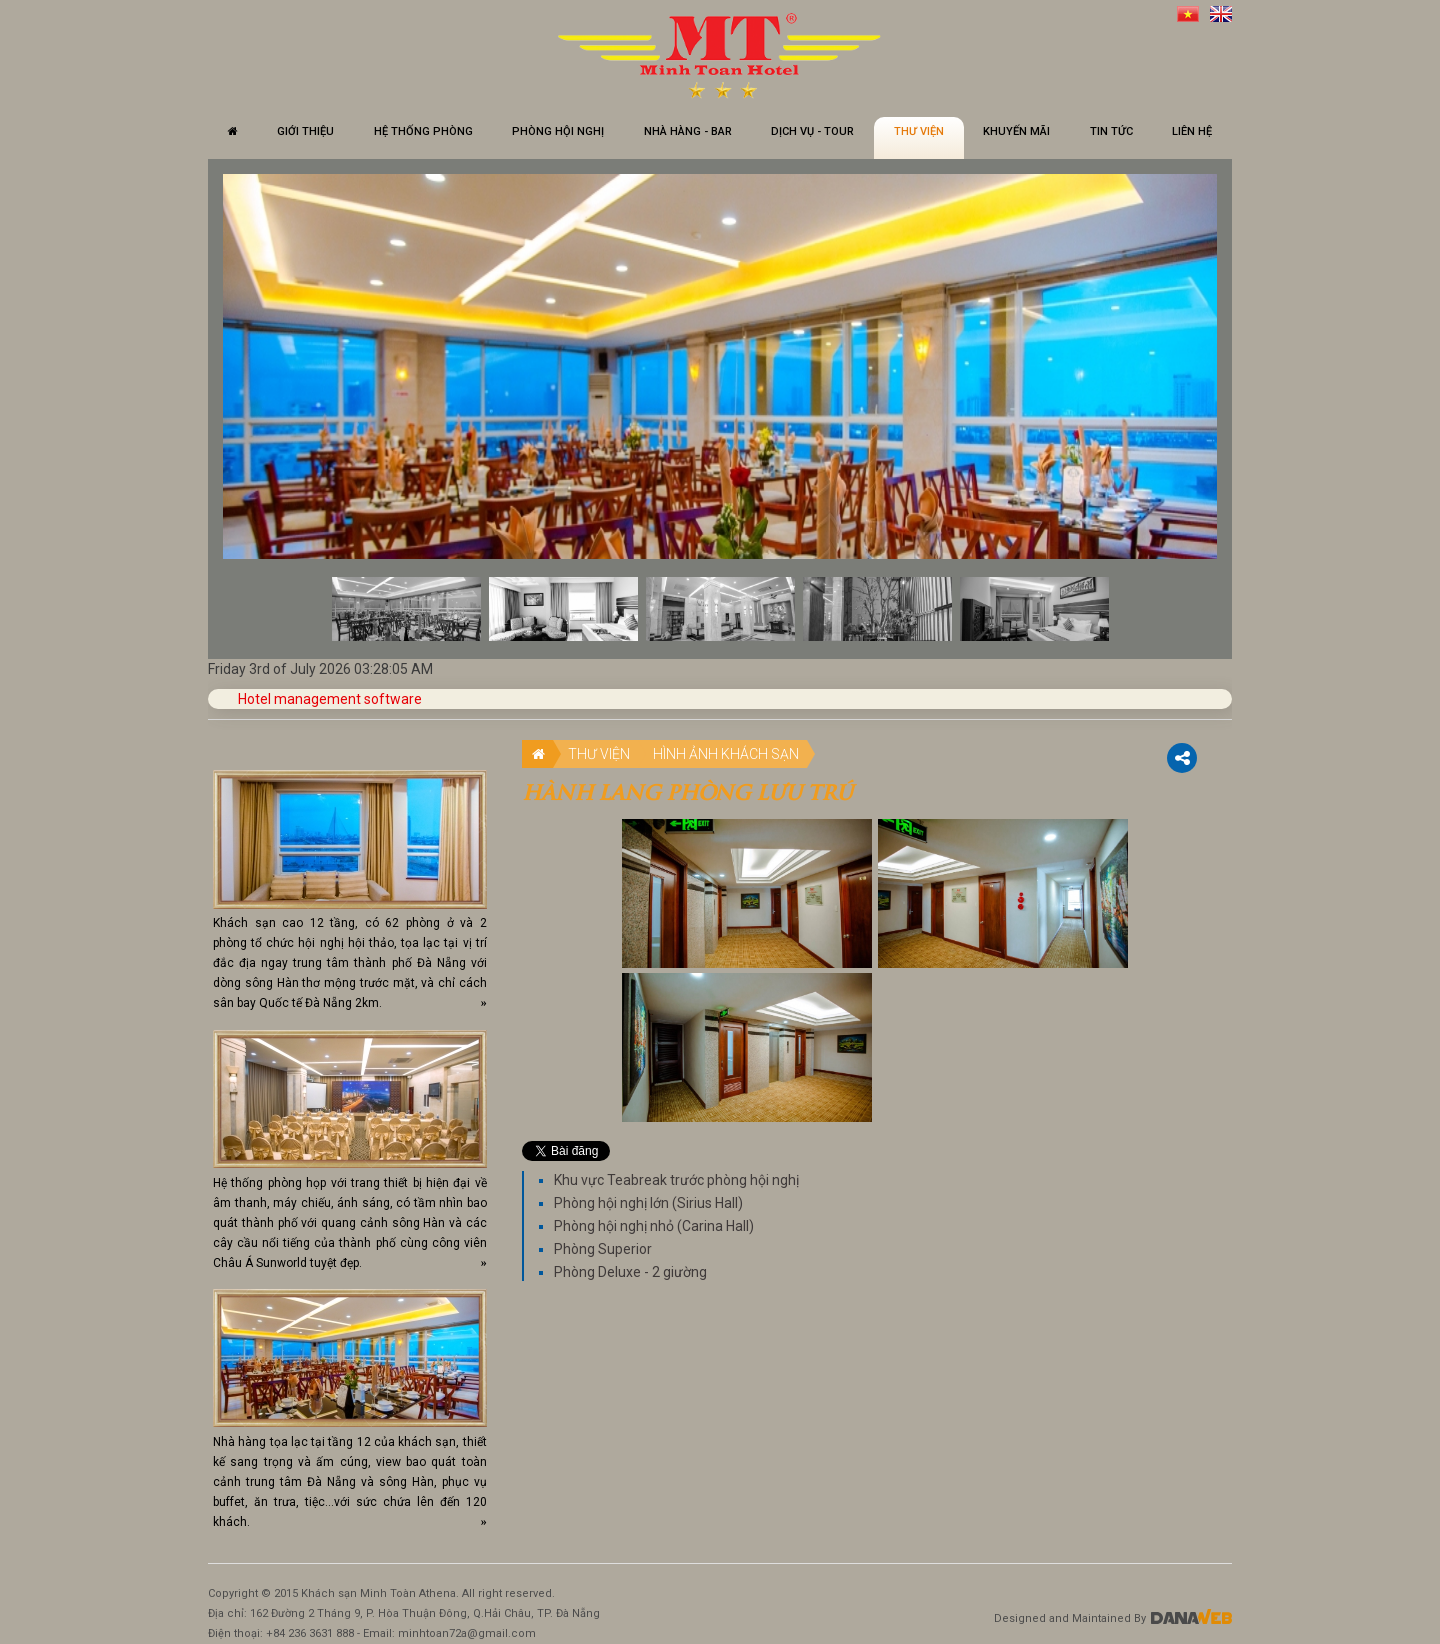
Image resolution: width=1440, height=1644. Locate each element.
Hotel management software (330, 699)
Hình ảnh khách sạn (726, 754)
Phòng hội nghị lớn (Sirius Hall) (648, 1203)
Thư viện (599, 754)
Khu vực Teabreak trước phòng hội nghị (676, 1180)
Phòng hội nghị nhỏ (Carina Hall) (654, 1226)
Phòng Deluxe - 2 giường (630, 1272)
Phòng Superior (603, 1249)
